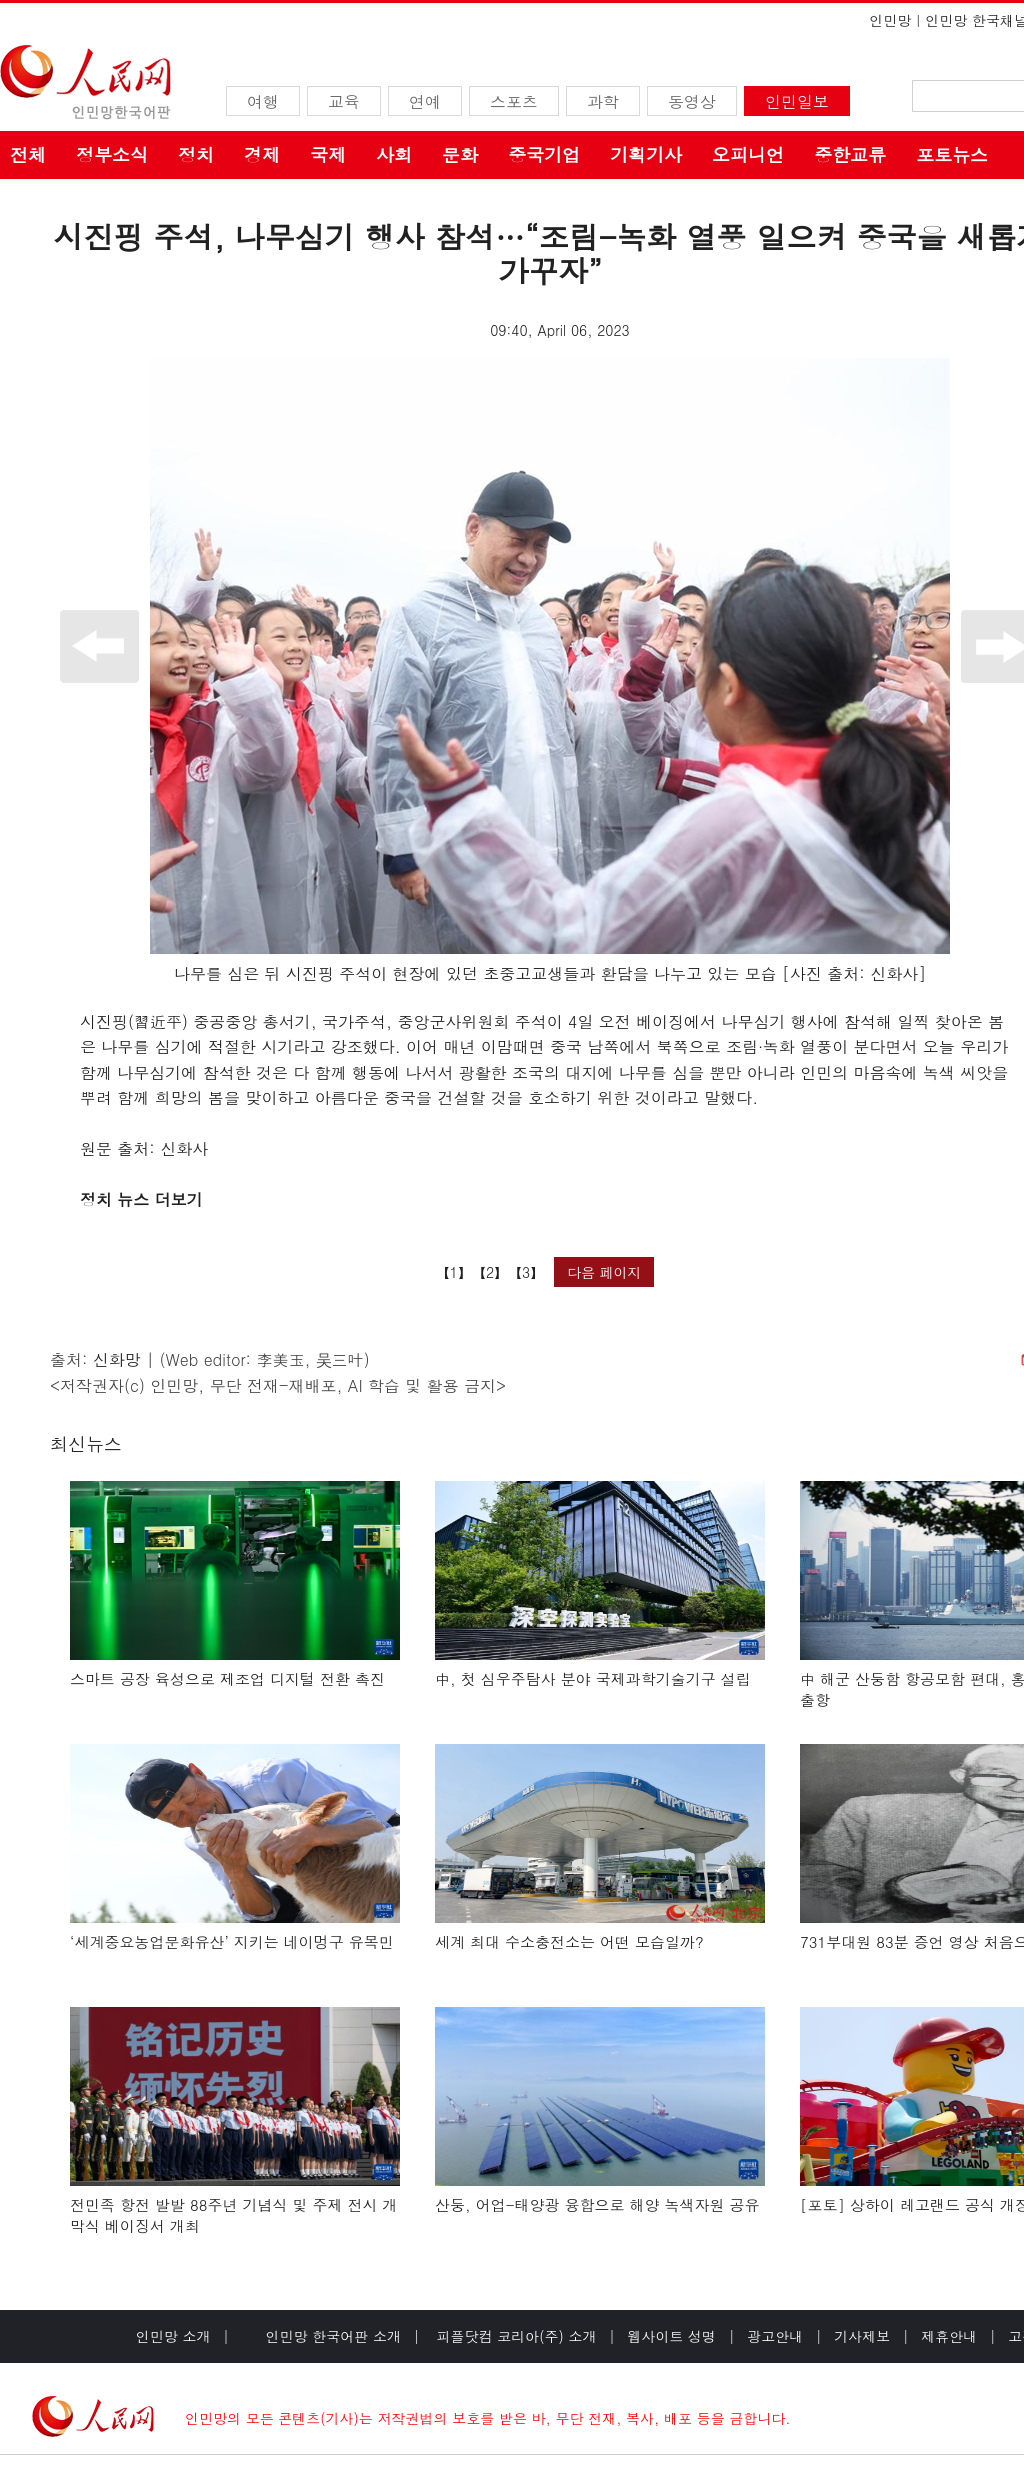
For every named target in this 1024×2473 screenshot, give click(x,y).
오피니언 (748, 154)
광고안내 (775, 2336)
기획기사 (646, 154)
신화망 (117, 1359)
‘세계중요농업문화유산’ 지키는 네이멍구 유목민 (232, 1941)
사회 (394, 154)
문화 (460, 154)
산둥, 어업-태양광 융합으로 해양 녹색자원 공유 (597, 2204)
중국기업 (544, 154)
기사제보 (862, 2336)
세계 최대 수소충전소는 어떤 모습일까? (569, 1941)
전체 (28, 154)
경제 (262, 154)
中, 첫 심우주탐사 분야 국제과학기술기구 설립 (593, 1678)
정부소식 (112, 154)
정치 (196, 154)
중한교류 (850, 154)
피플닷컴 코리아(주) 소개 (514, 2336)
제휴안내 (949, 2336)
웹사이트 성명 (671, 2336)
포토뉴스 (952, 154)
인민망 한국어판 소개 (333, 2336)
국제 (328, 154)
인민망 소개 (173, 2336)
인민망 (890, 20)
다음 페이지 (604, 1272)
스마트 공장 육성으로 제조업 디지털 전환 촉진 (227, 1678)
